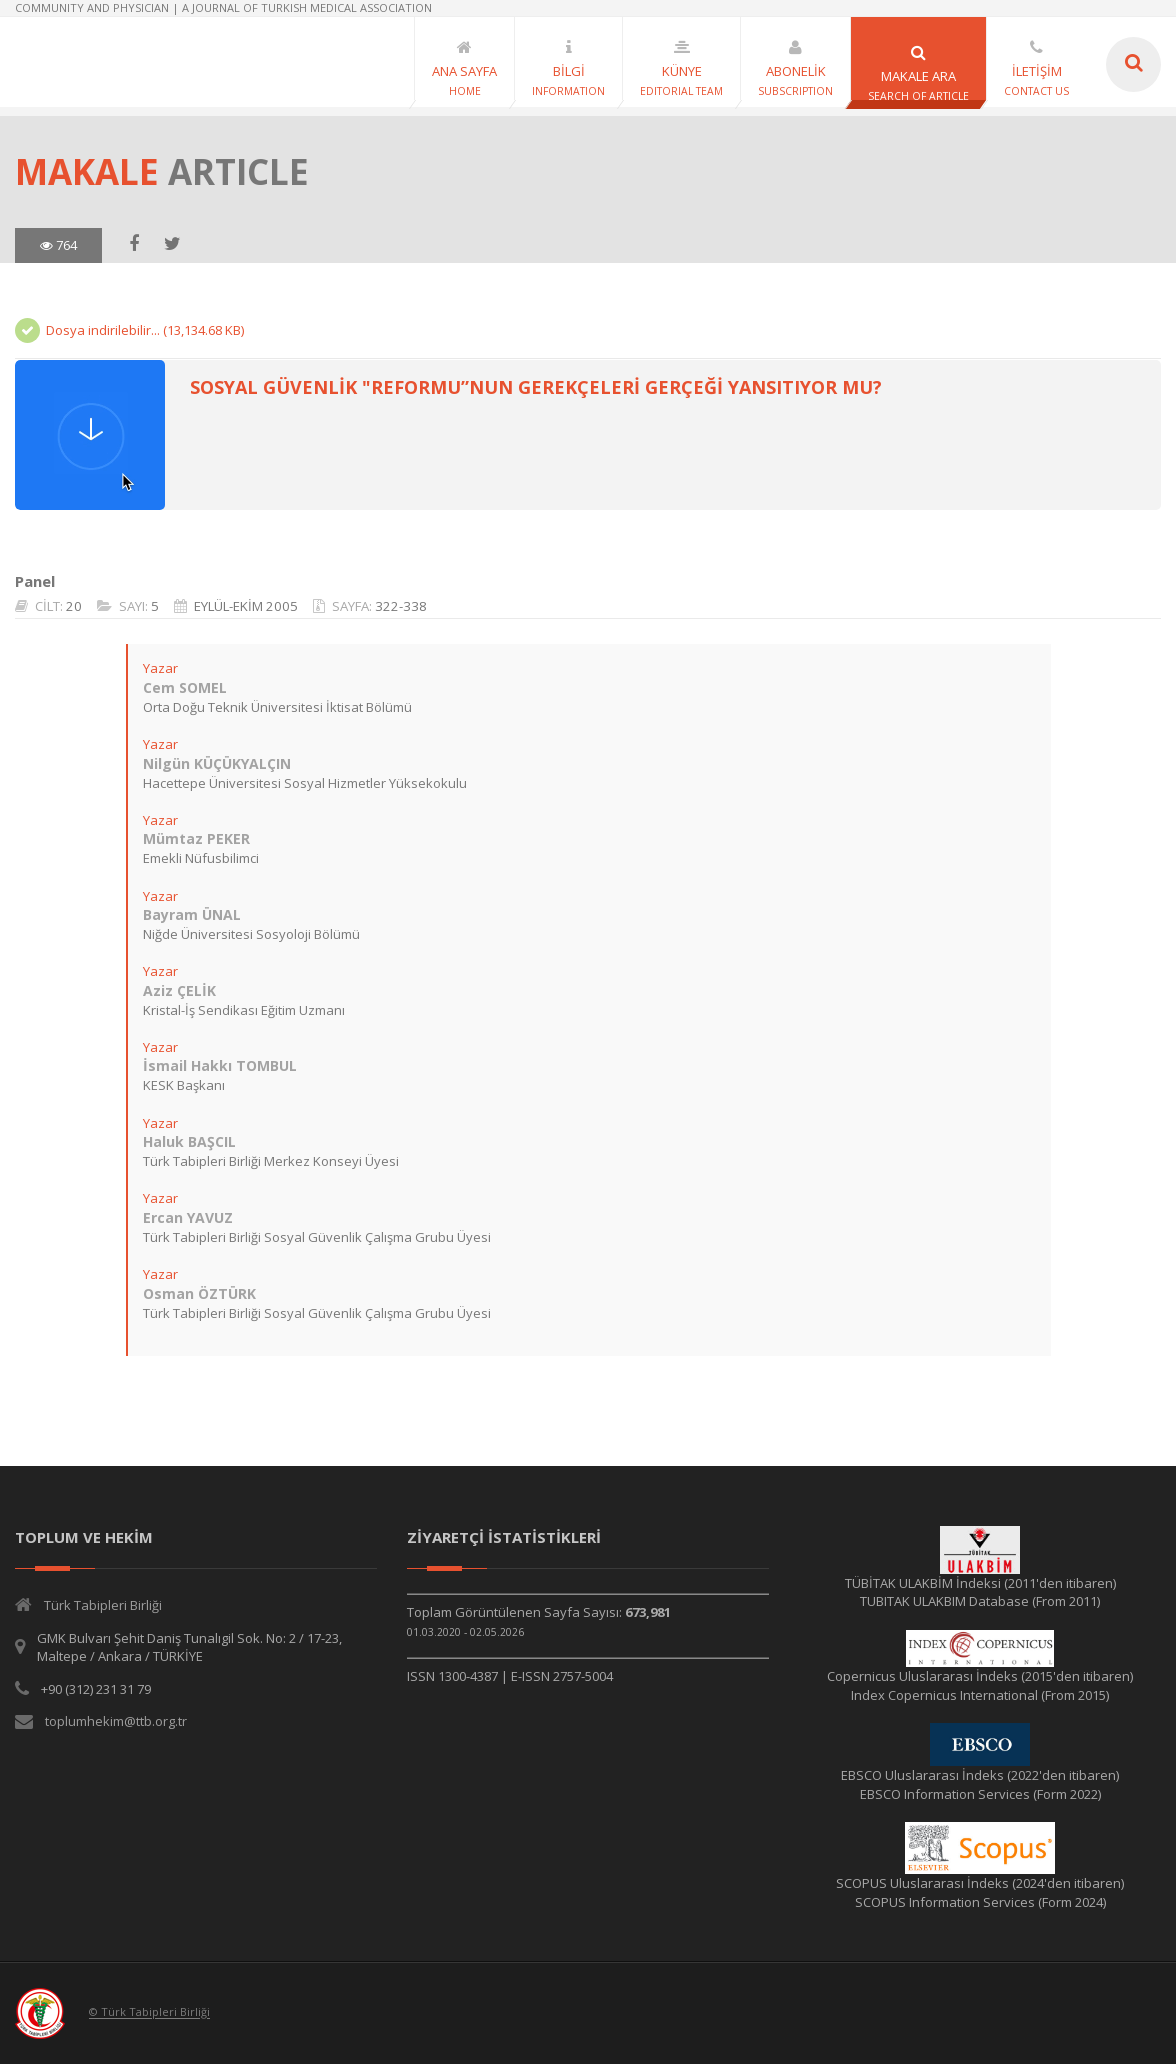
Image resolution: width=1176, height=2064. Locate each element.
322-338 (401, 606)
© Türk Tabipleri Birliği (149, 2012)
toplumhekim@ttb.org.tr (116, 1721)
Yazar (159, 668)
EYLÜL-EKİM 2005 (246, 606)
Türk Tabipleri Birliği (103, 1605)
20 (74, 606)
